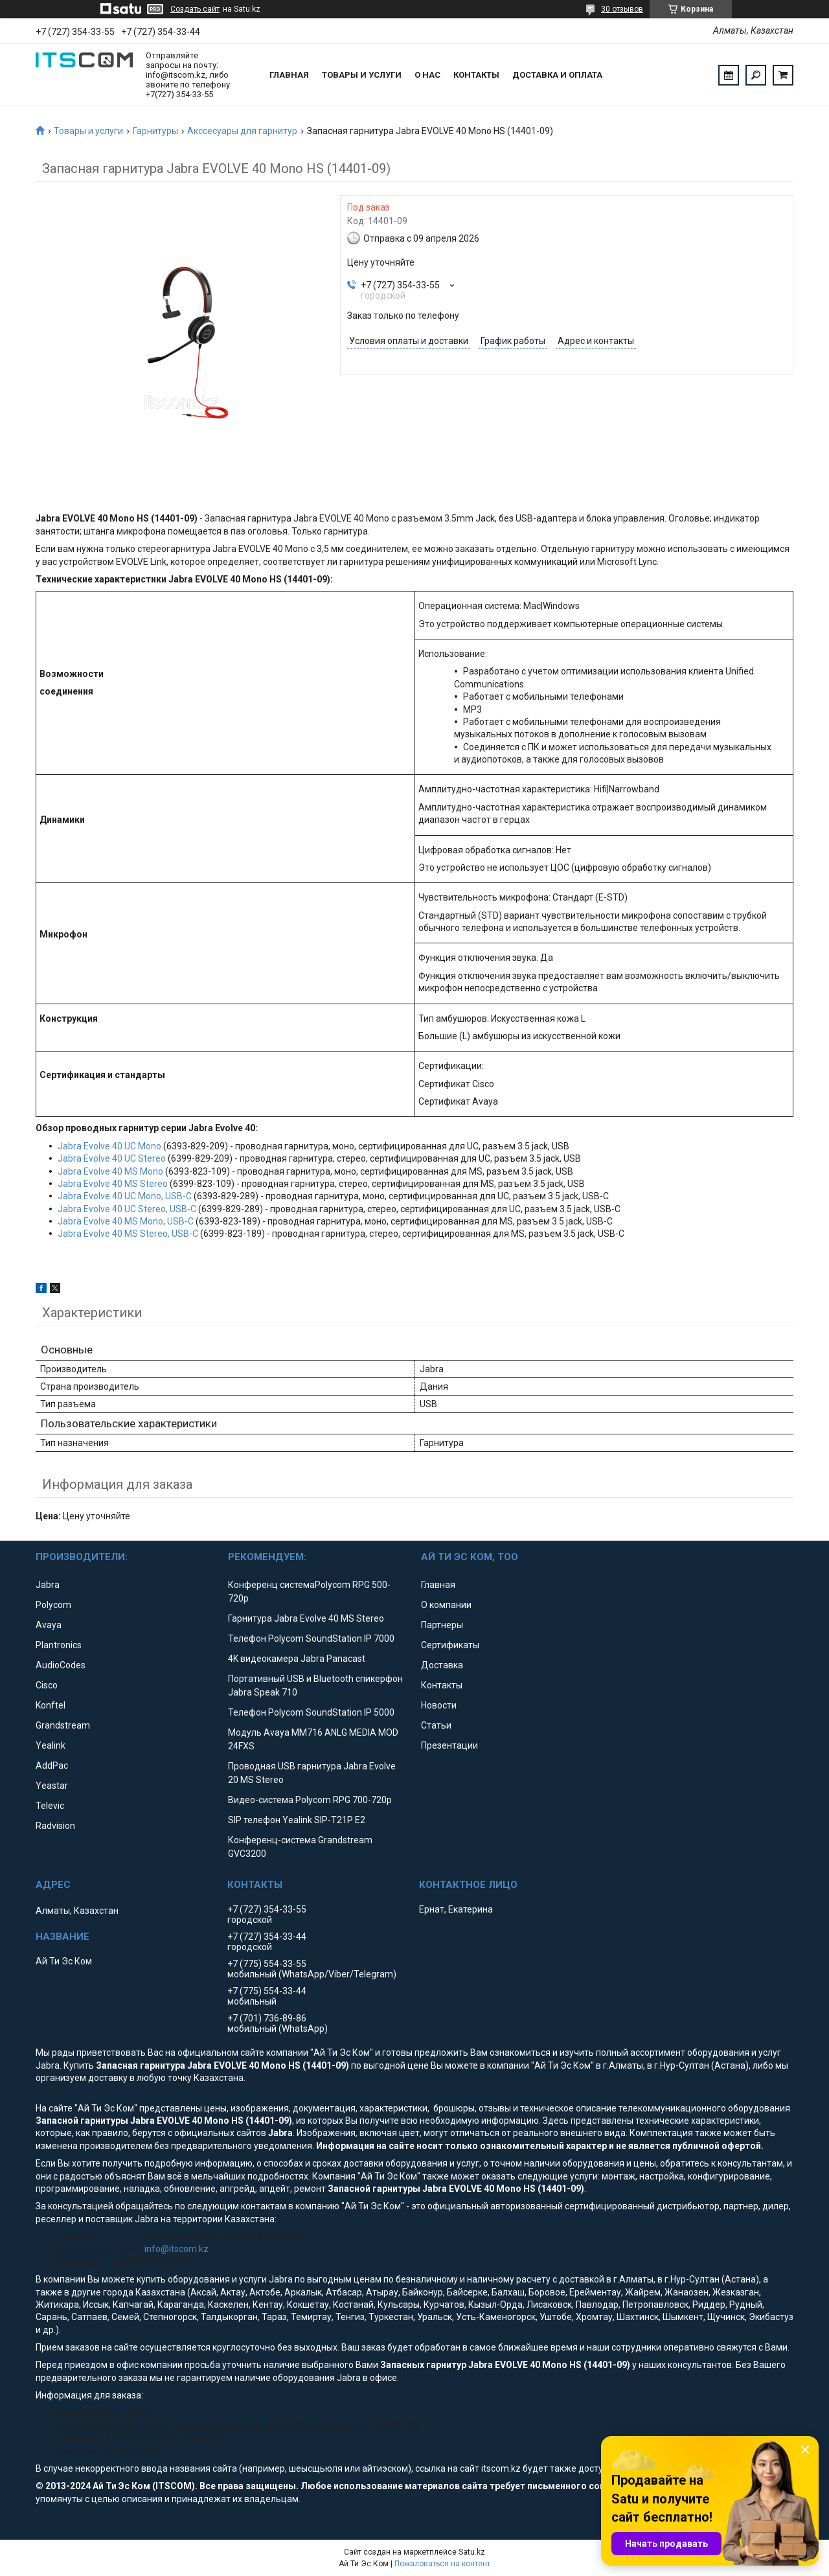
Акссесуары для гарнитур (242, 131)
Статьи (436, 1725)
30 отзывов (622, 9)
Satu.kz (472, 2552)
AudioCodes (60, 1665)
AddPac (52, 1765)
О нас (427, 75)
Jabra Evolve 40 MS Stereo (113, 1184)
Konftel (50, 1705)
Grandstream (63, 1725)
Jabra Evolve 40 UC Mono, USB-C (125, 1196)
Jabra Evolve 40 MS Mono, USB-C (126, 1221)
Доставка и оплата (557, 75)
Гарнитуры (155, 131)
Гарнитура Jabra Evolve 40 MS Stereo (306, 1618)
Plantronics (59, 1645)
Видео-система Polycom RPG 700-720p (310, 1800)
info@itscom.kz (176, 2249)
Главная (289, 75)
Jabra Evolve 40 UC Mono (109, 1146)
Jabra (48, 1585)
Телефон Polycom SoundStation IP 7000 (311, 1638)
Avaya (49, 1625)
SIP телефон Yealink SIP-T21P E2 (296, 1820)
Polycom (53, 1605)
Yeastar (52, 1785)
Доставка (442, 1665)
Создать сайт (195, 9)
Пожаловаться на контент (442, 2563)
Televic (50, 1805)
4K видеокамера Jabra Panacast (296, 1658)
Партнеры (442, 1625)
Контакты (476, 75)
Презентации (449, 1745)
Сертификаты (450, 1645)
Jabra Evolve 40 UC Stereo (112, 1158)
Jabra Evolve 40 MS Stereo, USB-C (128, 1233)
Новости (439, 1705)
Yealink (50, 1745)
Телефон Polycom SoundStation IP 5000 (311, 1712)
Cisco (47, 1685)
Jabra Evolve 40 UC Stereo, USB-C (127, 1209)
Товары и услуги (362, 75)
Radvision (55, 1826)
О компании (446, 1605)
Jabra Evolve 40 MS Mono (110, 1171)
